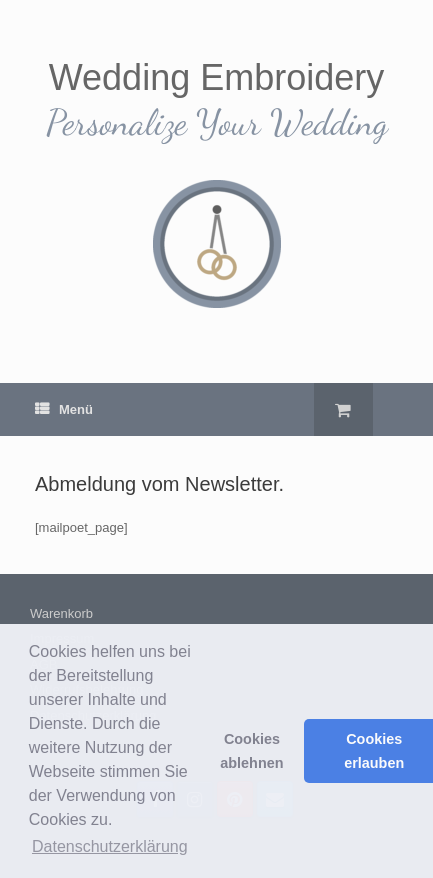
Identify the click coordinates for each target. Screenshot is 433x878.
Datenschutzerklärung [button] (110, 846)
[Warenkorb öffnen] (343, 409)
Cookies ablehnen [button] (251, 751)
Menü (64, 409)
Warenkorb (61, 613)
